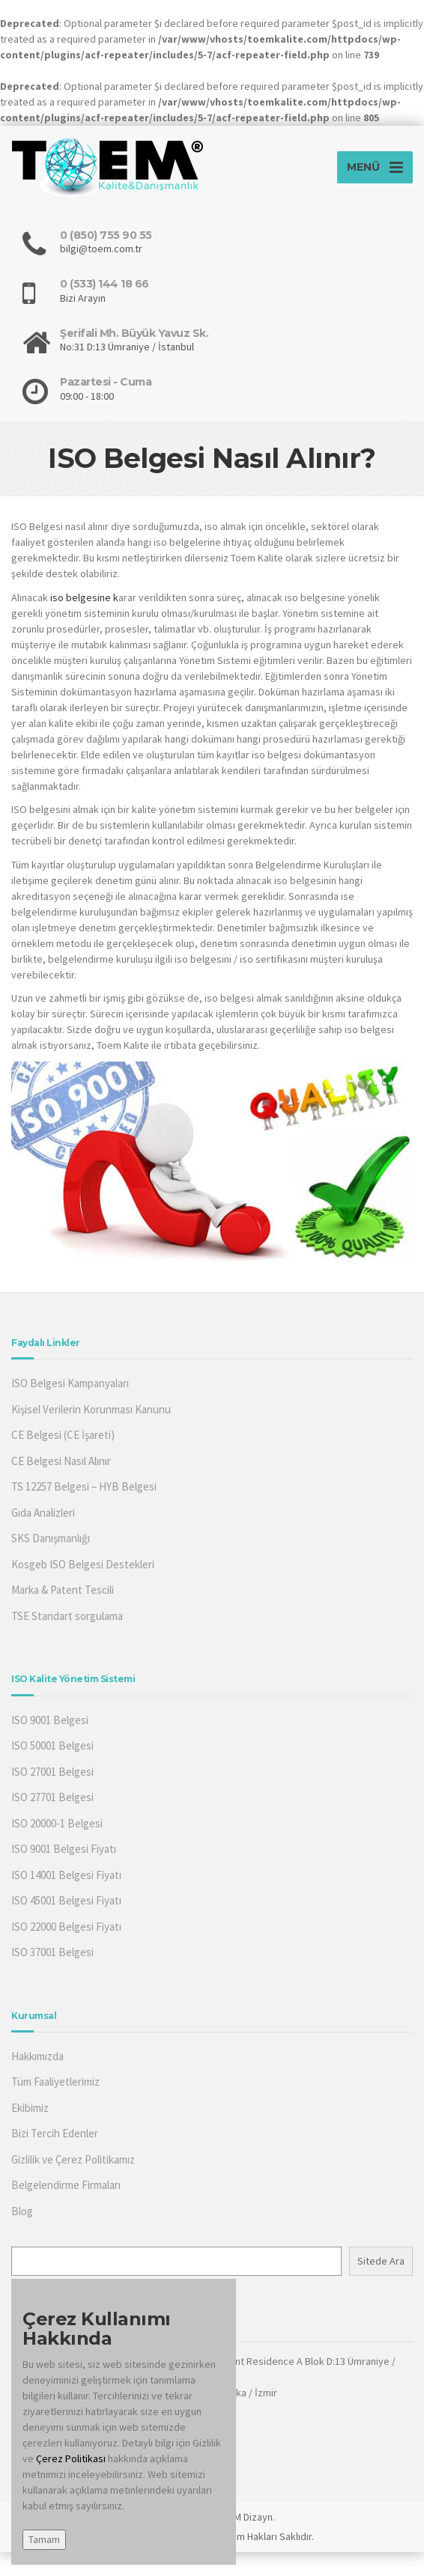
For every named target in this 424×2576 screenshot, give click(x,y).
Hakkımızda (37, 2056)
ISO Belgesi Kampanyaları (70, 1383)
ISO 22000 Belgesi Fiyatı (66, 1926)
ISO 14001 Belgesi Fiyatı (66, 1875)
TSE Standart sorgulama (67, 1616)
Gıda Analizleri (43, 1512)
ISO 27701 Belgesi (52, 1797)
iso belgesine (80, 597)
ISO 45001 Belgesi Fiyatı (66, 1900)
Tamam (44, 2539)
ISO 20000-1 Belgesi (57, 1823)
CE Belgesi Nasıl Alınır (61, 1461)
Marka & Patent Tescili (62, 1590)
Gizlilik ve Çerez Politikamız (73, 2159)
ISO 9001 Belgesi (49, 1720)
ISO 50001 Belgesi (52, 1745)
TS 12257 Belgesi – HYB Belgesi (84, 1486)
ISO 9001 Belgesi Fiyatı (63, 1849)
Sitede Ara (381, 2261)
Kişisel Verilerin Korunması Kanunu (91, 1409)
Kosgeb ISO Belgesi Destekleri (82, 1564)
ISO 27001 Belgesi (52, 1771)
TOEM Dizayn (244, 2517)
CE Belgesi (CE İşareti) (63, 1435)
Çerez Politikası (72, 2458)
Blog (22, 2211)
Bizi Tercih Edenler (54, 2133)
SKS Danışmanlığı (50, 1538)
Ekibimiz (30, 2108)
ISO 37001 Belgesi (52, 1952)
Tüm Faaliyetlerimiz (55, 2081)
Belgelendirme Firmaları (66, 2185)
